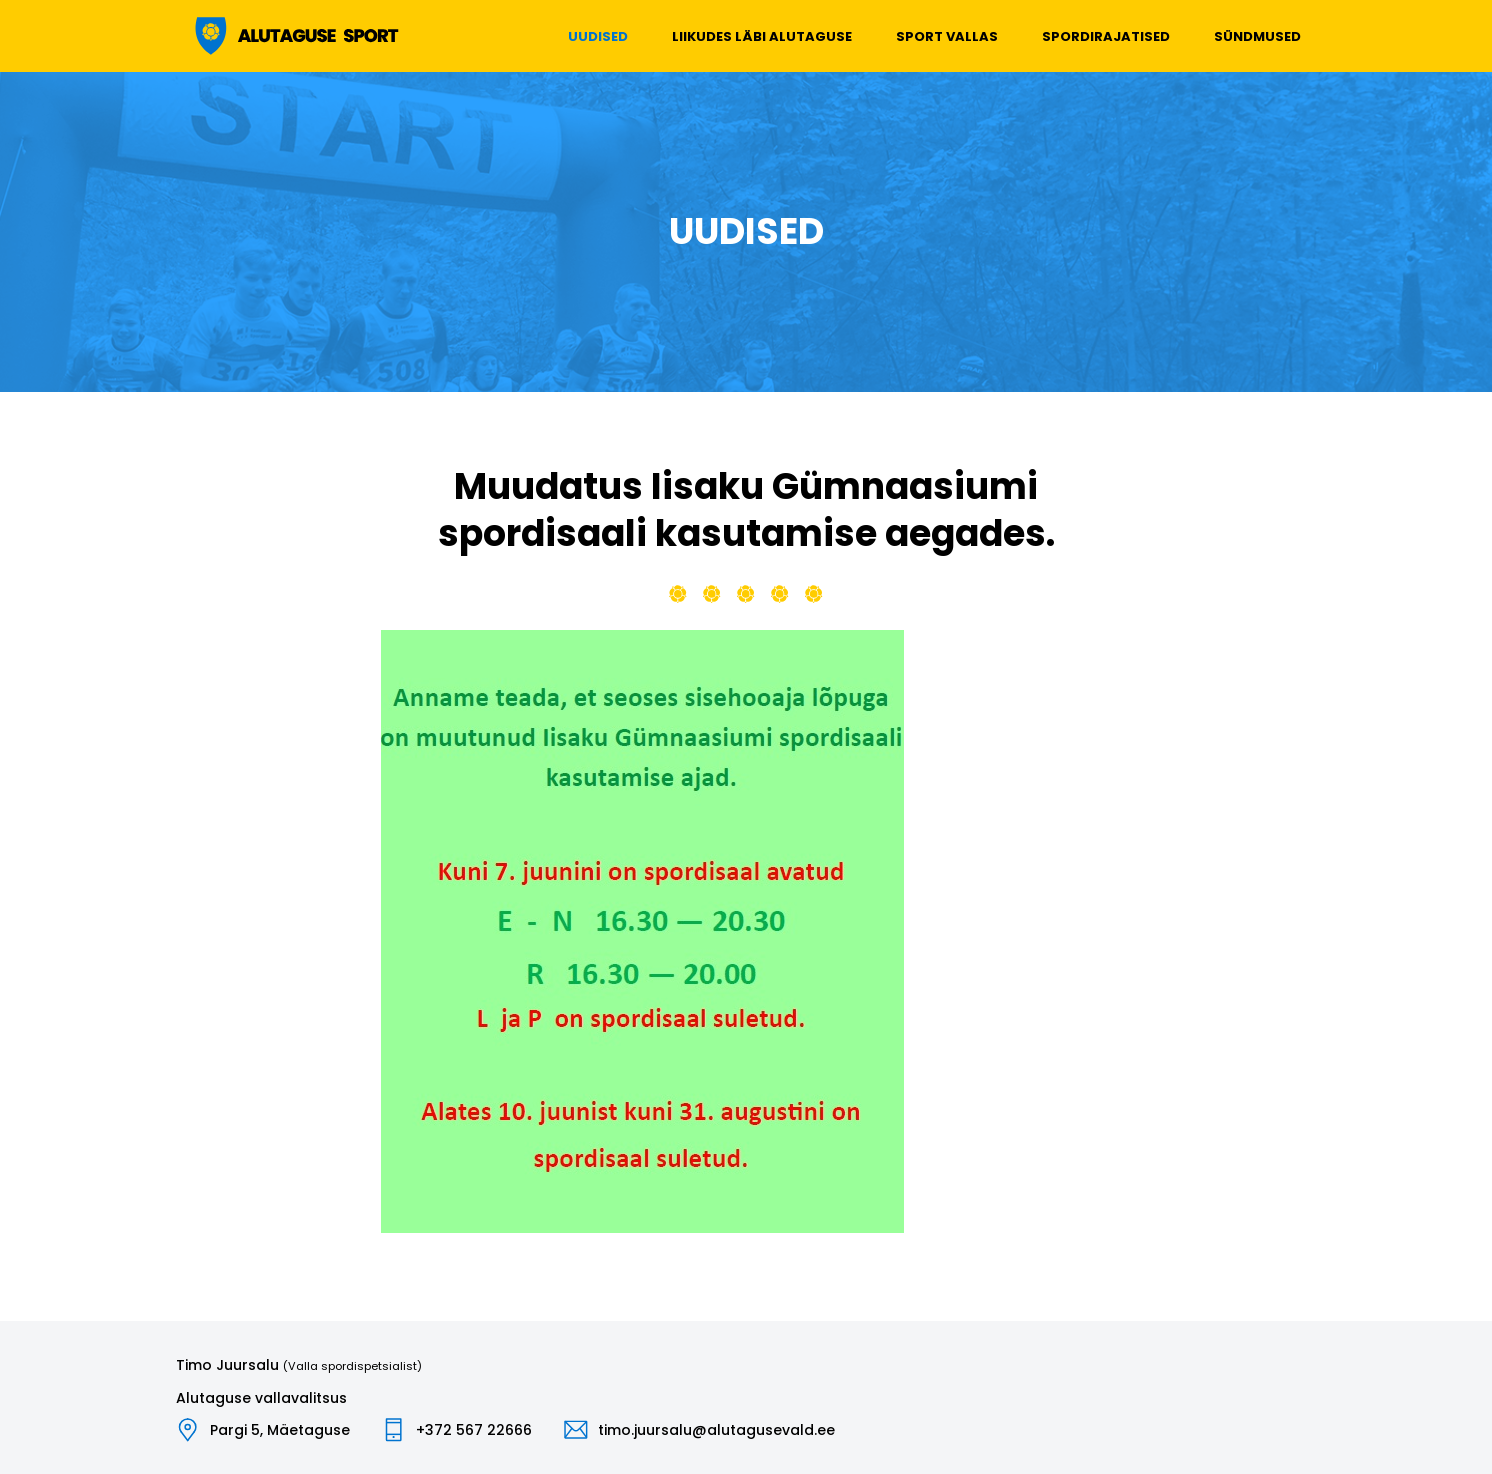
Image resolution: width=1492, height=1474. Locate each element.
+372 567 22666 (474, 1430)
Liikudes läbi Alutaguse (762, 36)
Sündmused (1257, 36)
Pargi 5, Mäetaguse (280, 1430)
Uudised (598, 36)
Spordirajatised (1106, 36)
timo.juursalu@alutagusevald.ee (716, 1430)
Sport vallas (947, 36)
